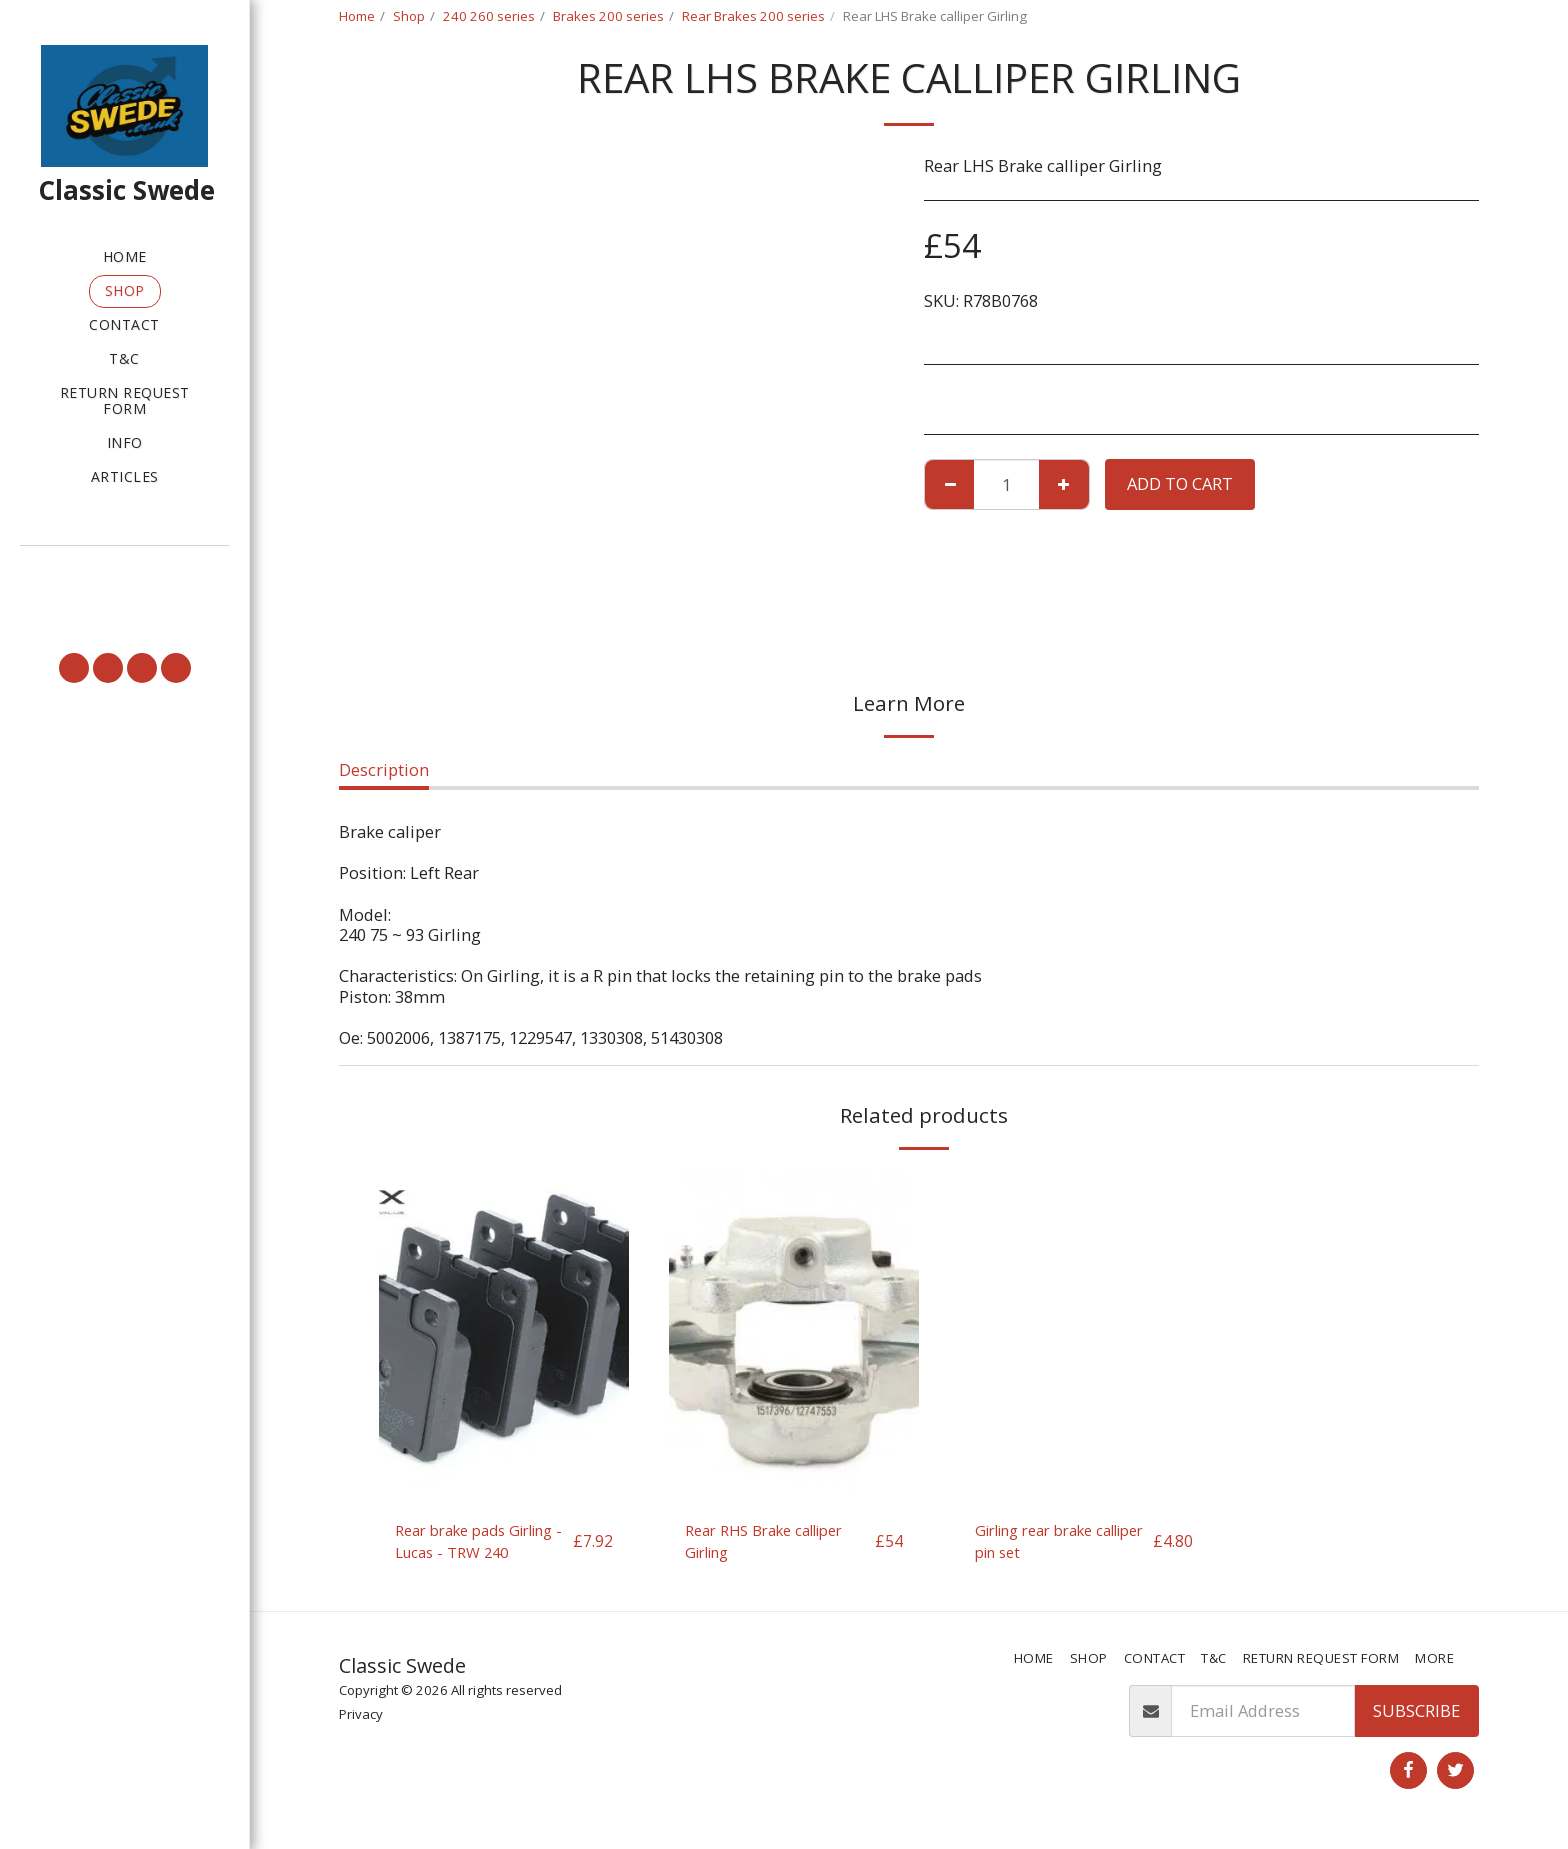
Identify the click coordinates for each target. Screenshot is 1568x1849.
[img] (504, 1336)
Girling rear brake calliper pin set (1043, 1543)
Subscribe (1416, 1715)
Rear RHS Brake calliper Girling (776, 1543)
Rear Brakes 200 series (753, 16)
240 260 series (489, 16)
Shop (409, 16)
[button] (124, 574)
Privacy (361, 1719)
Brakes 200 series (608, 16)
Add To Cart (1180, 483)
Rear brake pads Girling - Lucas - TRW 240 (476, 1544)
